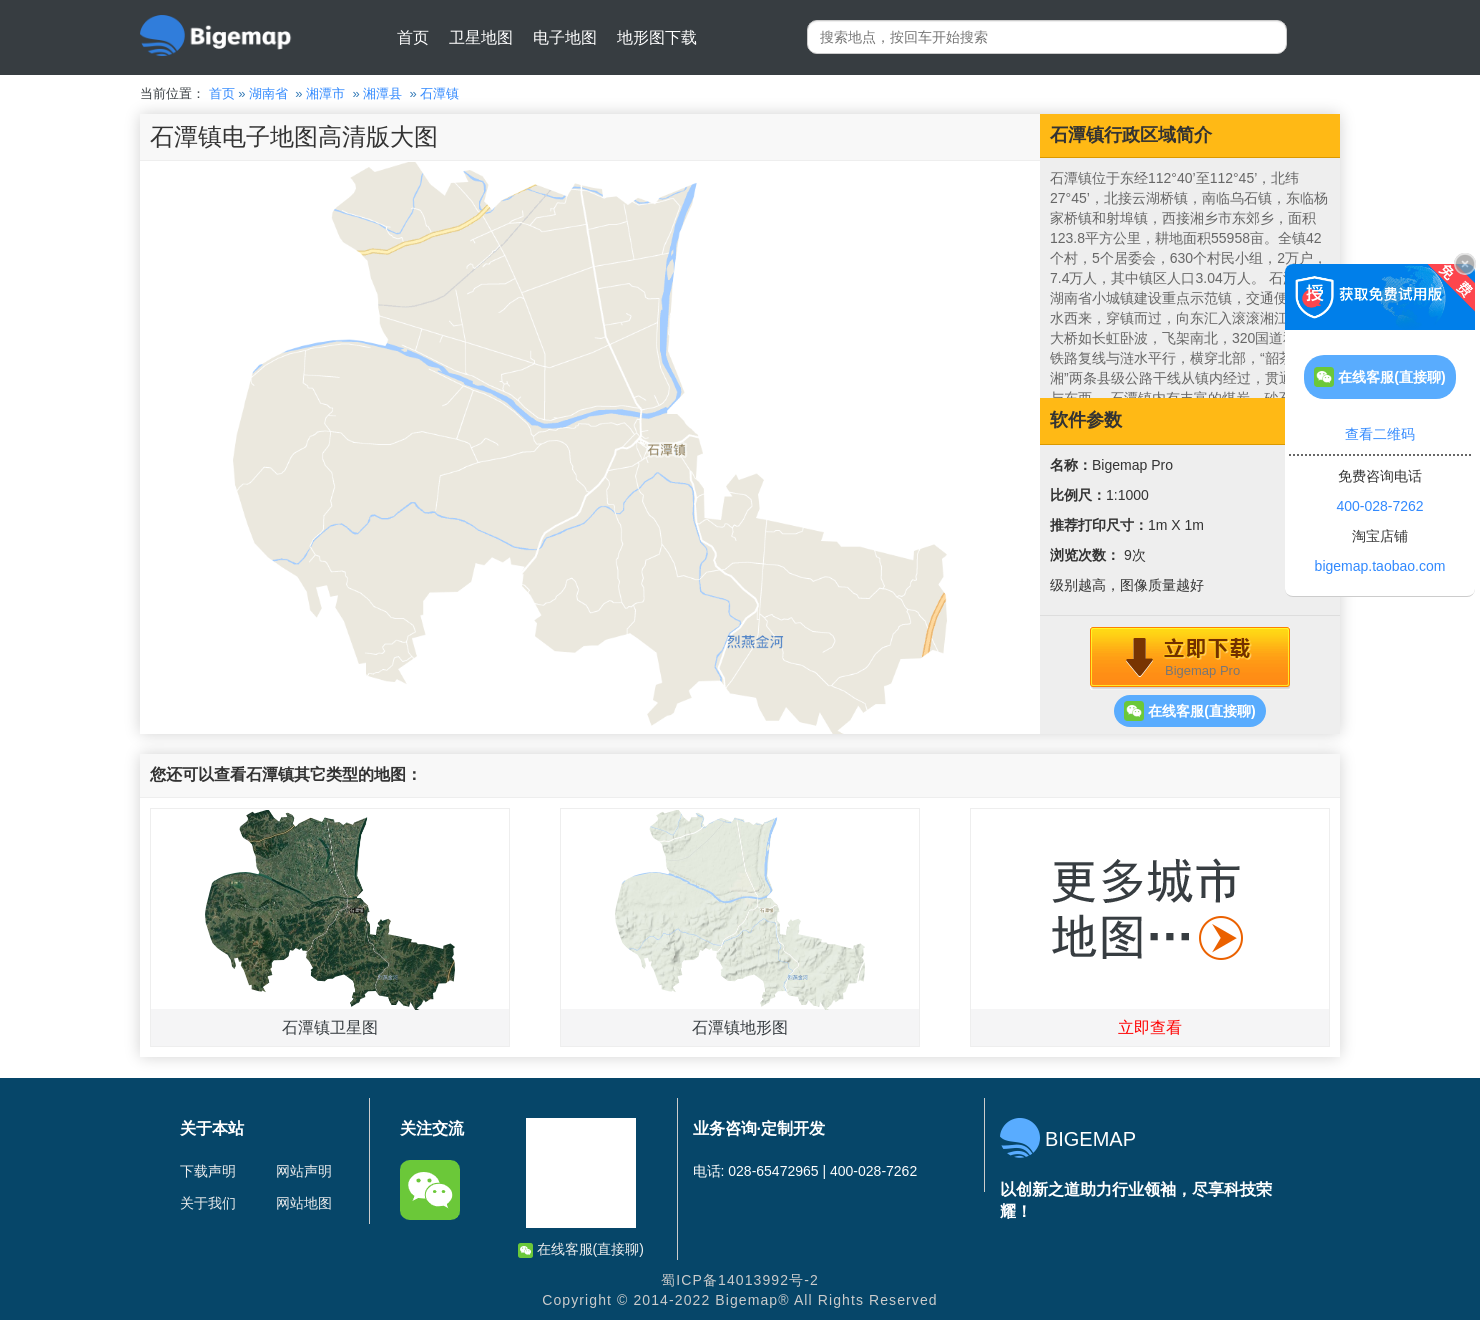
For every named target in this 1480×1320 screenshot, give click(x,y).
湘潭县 (382, 93)
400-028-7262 (1379, 506)
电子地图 (565, 37)
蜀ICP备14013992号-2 (740, 1280)
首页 (413, 37)
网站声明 (304, 1171)
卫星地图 (481, 37)
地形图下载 (657, 37)
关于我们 (208, 1203)
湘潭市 (325, 93)
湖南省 (268, 93)
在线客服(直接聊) (1189, 711)
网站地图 (304, 1203)
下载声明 (208, 1171)
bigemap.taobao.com (1380, 566)
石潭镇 (439, 93)
